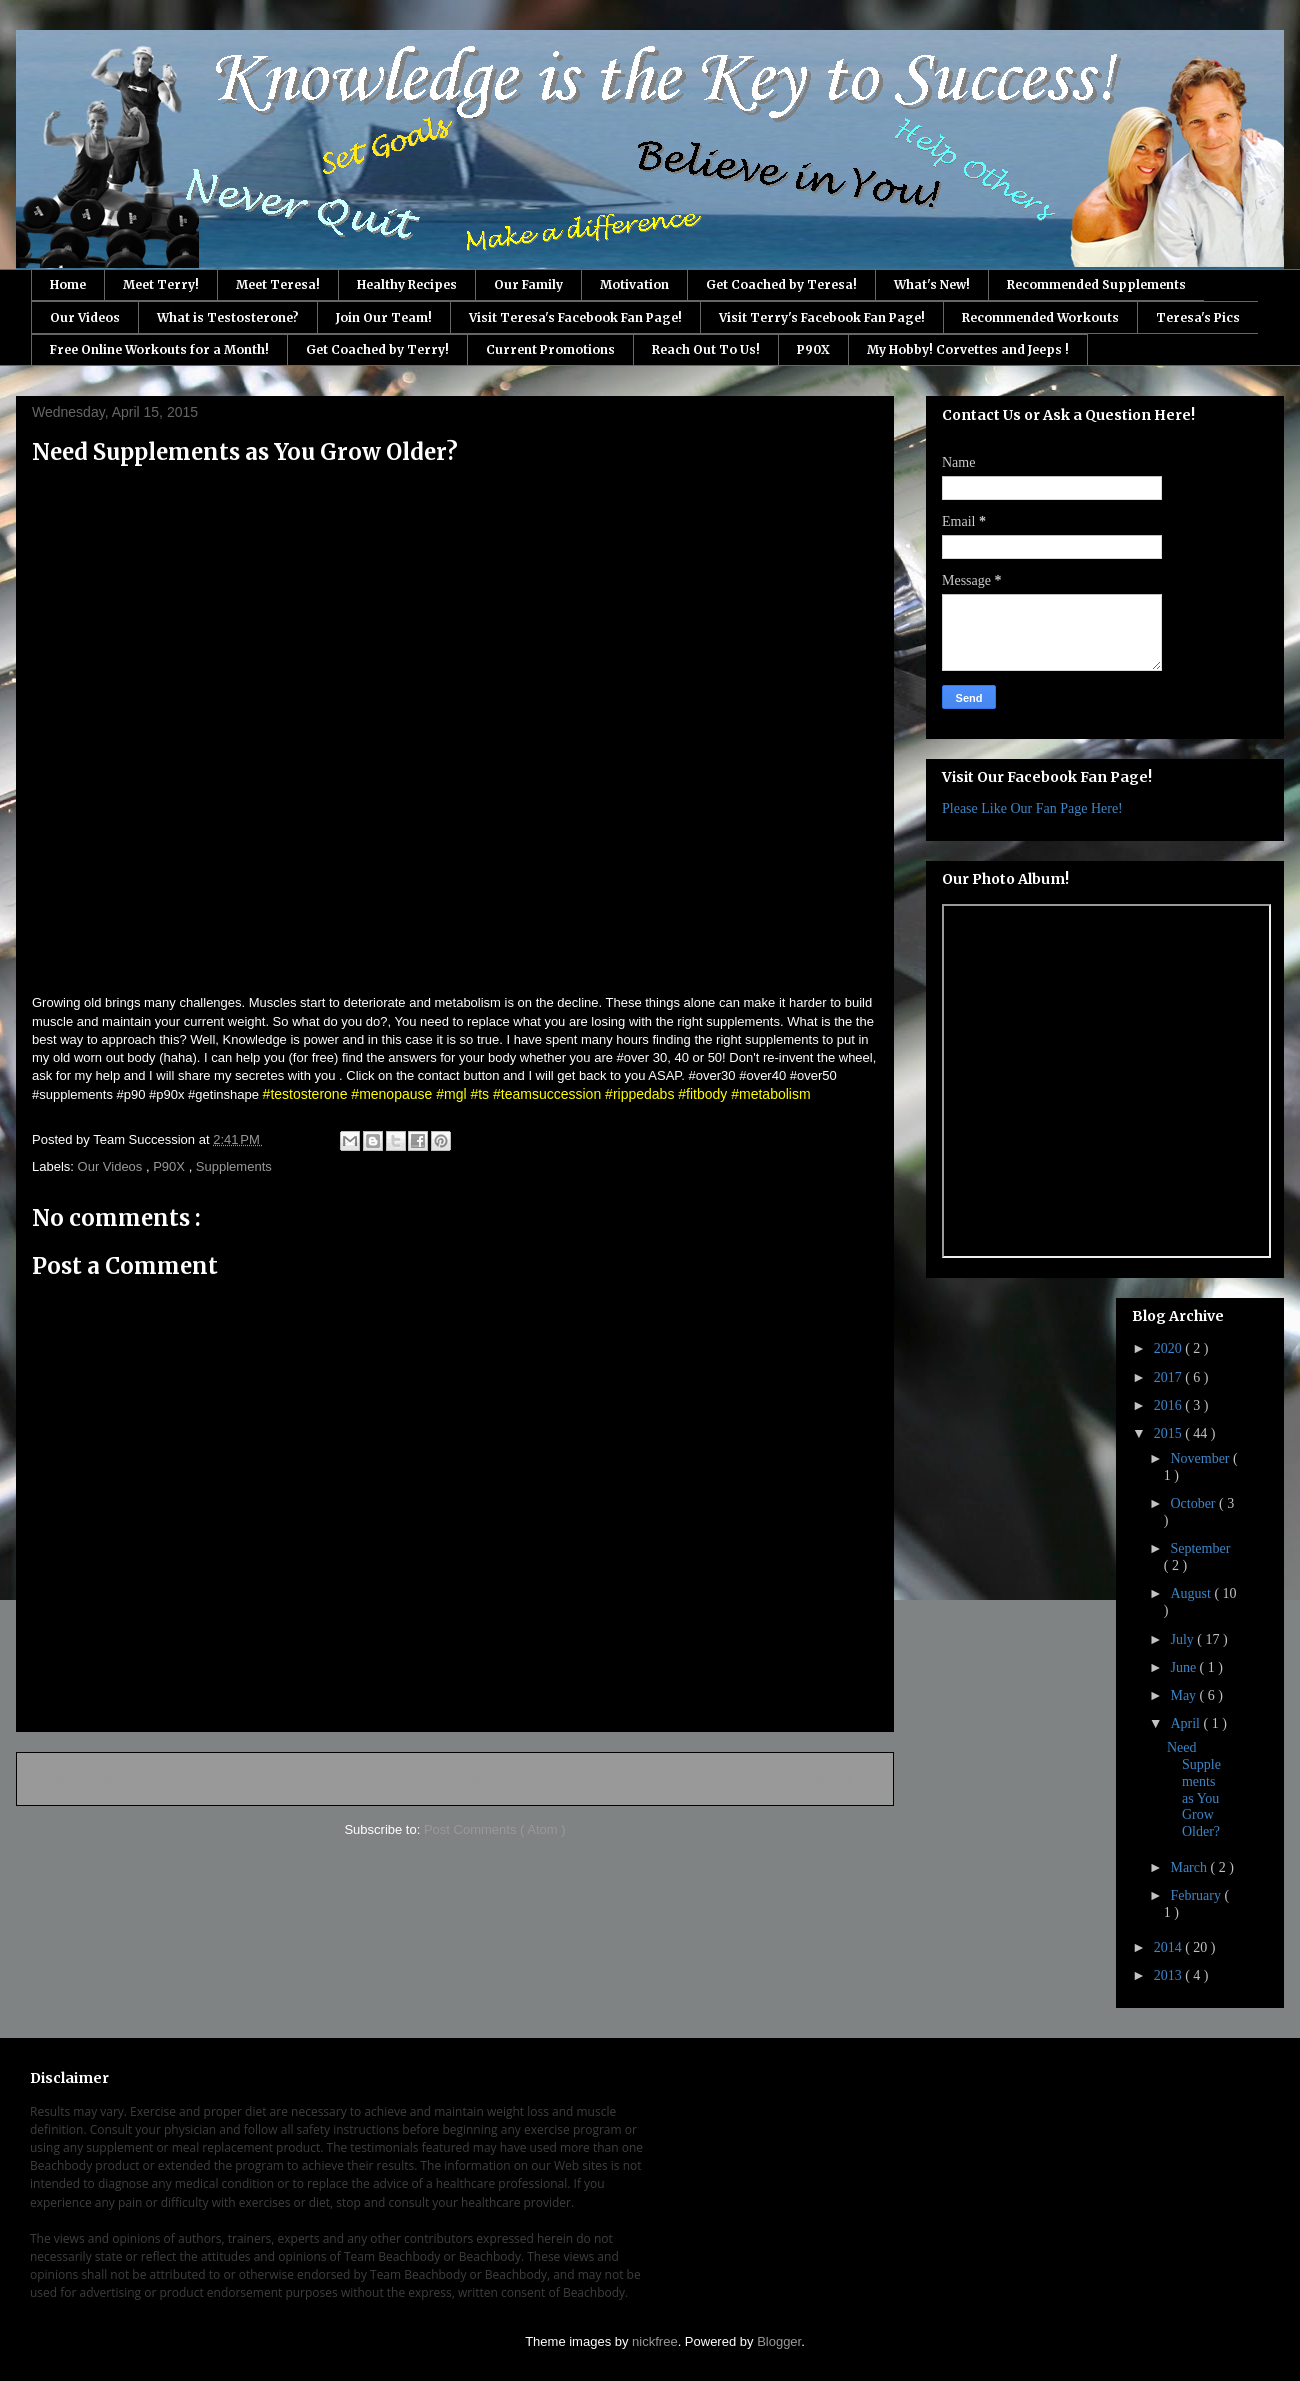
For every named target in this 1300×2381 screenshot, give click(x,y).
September (1200, 1548)
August (1192, 1593)
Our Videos (85, 317)
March (1190, 1867)
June (1184, 1667)
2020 (1170, 1348)
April (1186, 1723)
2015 (1170, 1433)
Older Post (841, 1778)
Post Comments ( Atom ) (495, 1829)
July (1183, 1639)
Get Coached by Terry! (377, 349)
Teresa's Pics (1198, 317)
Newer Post (72, 1778)
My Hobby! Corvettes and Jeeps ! (968, 349)
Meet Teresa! (278, 284)
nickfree (655, 2341)
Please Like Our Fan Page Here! (1032, 808)
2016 (1170, 1405)
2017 (1170, 1377)
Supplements (234, 1166)
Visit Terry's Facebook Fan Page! (822, 317)
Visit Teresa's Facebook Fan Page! (575, 317)
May (1184, 1695)
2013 (1170, 1975)
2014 (1170, 1947)
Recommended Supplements (1096, 284)
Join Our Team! (384, 317)
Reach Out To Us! (706, 349)
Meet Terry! (161, 284)
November (1201, 1458)
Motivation (634, 284)
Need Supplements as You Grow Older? (1194, 1789)
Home (68, 284)
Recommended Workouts (1040, 317)
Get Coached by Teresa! (781, 284)
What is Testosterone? (228, 317)
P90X (813, 349)
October (1194, 1503)
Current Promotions (550, 349)
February (1197, 1895)
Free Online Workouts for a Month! (159, 349)
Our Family (528, 284)
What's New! (932, 284)
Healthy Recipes (407, 284)
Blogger (779, 2341)
